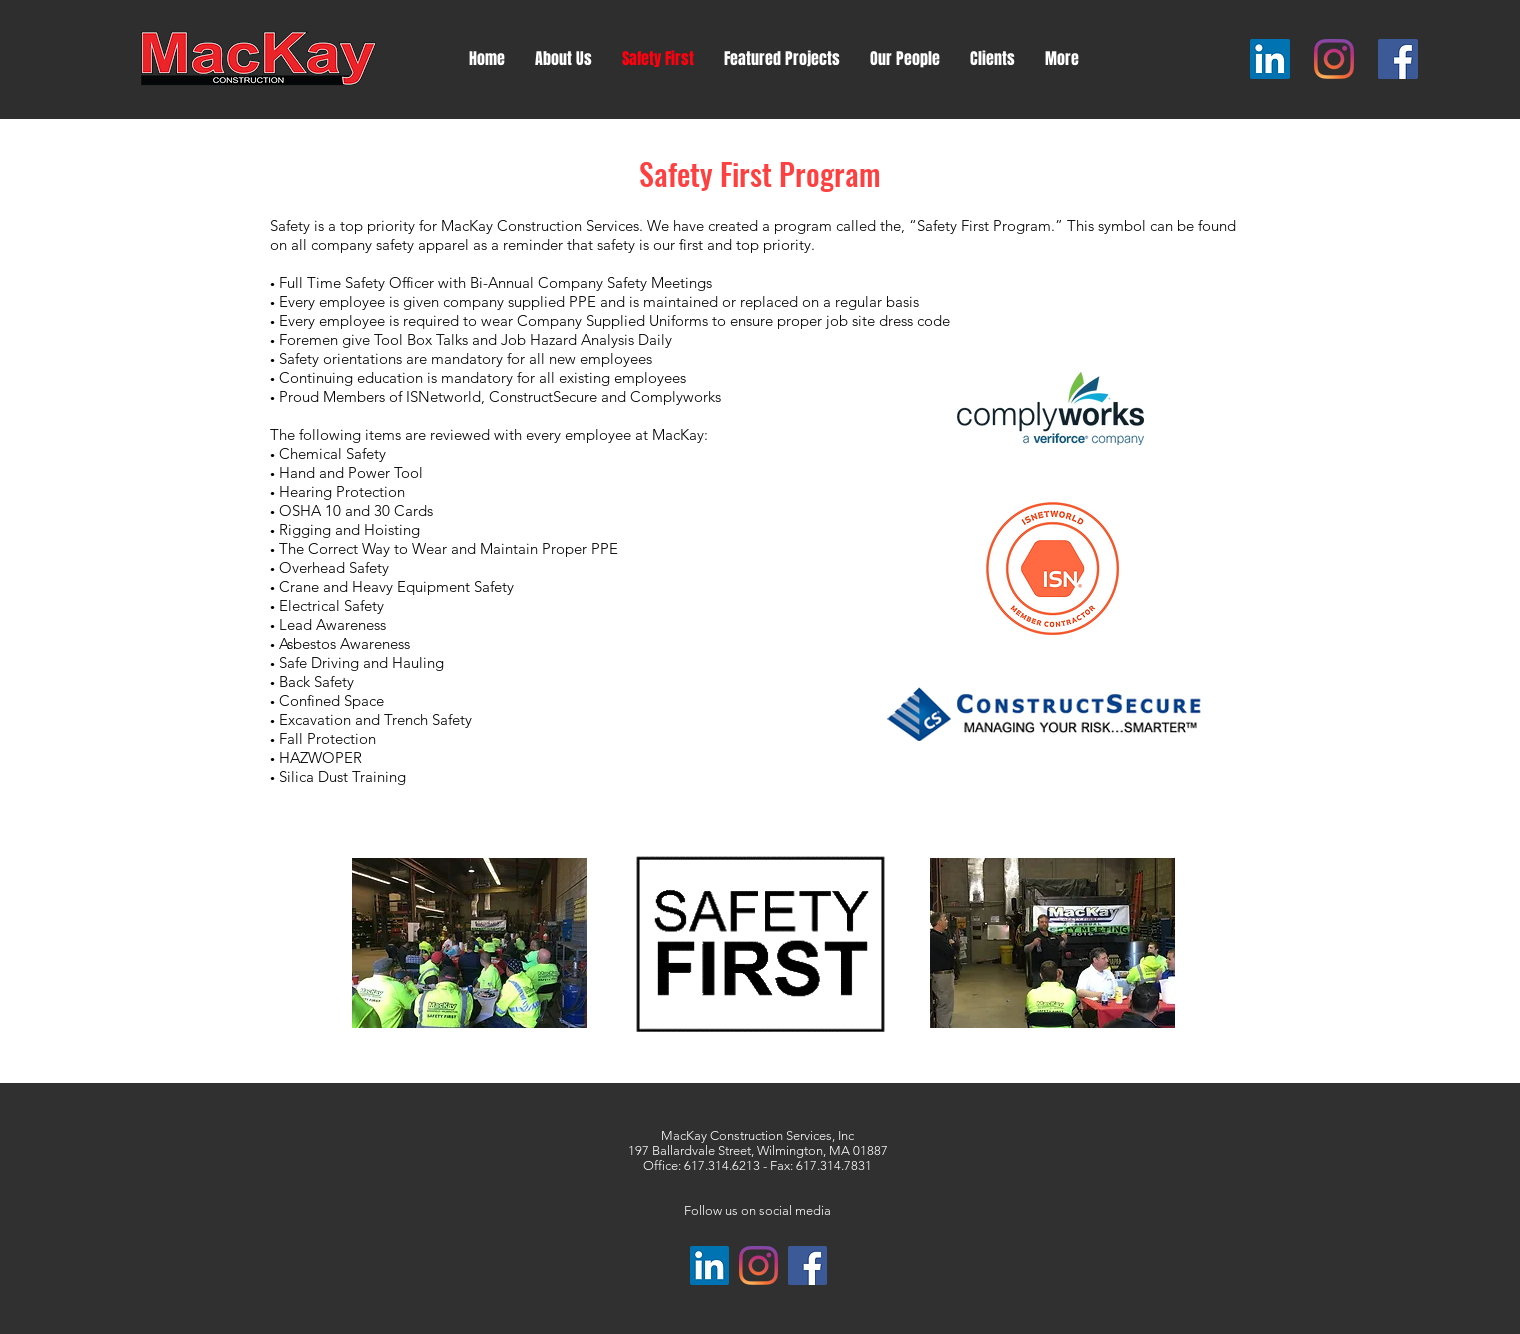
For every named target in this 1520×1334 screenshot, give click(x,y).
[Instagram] (1334, 59)
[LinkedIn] (1270, 59)
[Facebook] (1398, 59)
